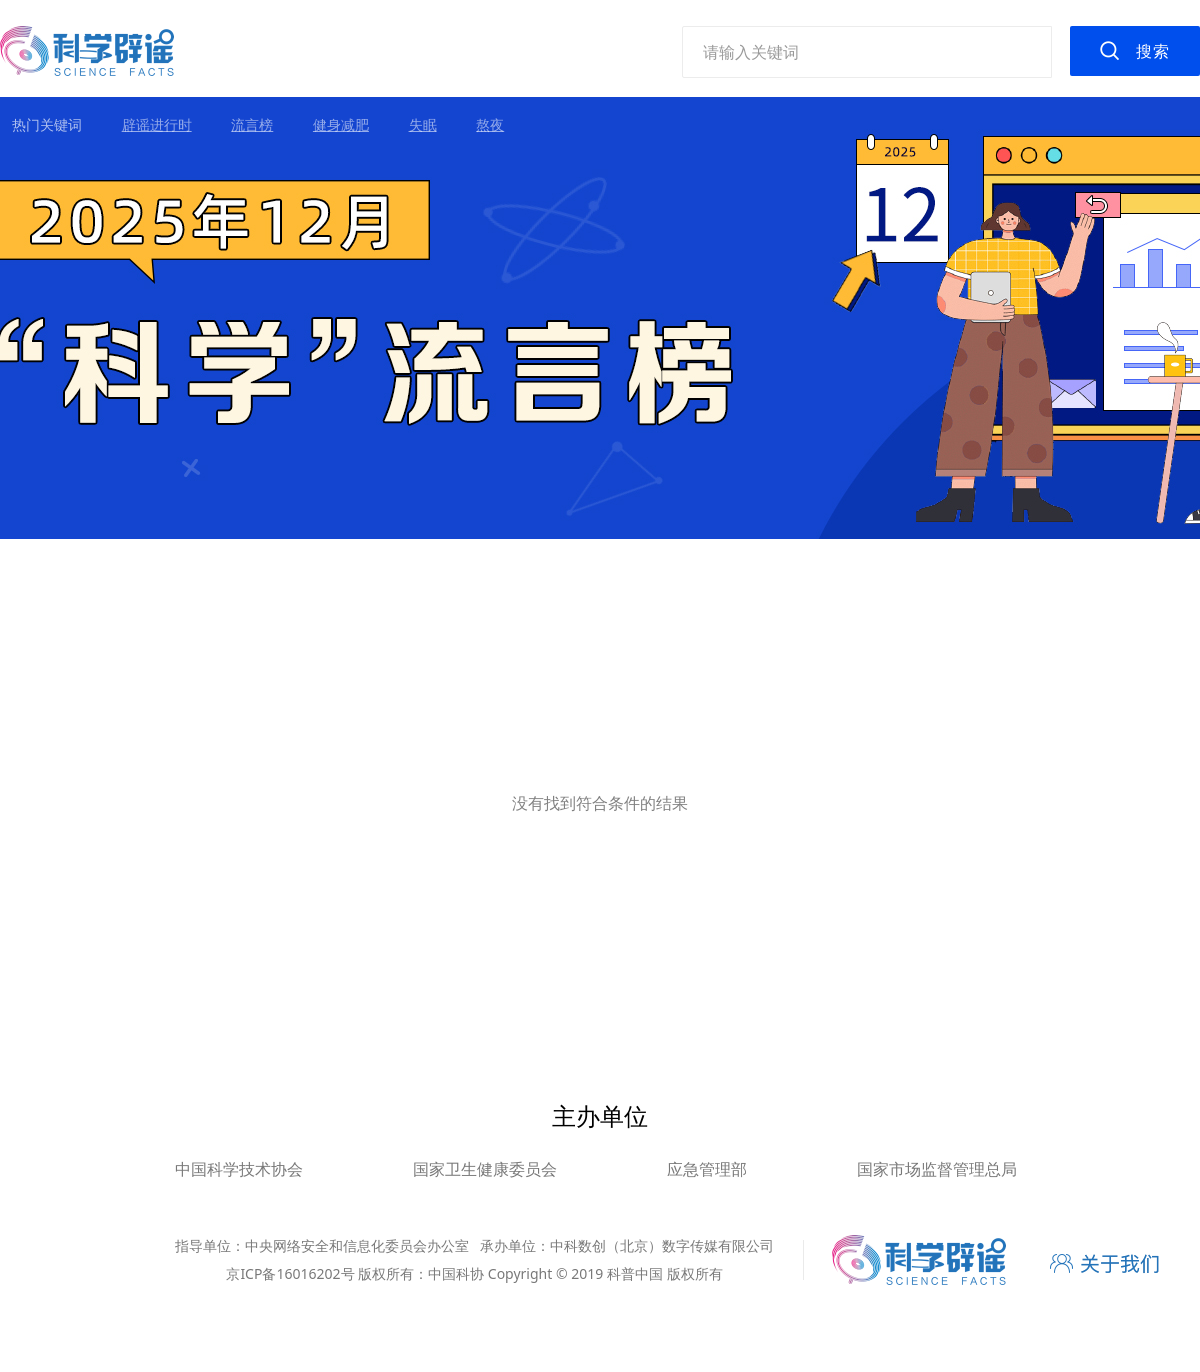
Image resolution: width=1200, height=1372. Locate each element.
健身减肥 (341, 124)
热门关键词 (47, 124)
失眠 (423, 124)
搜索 (1153, 51)
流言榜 (252, 124)
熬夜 (490, 124)
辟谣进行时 (157, 124)
